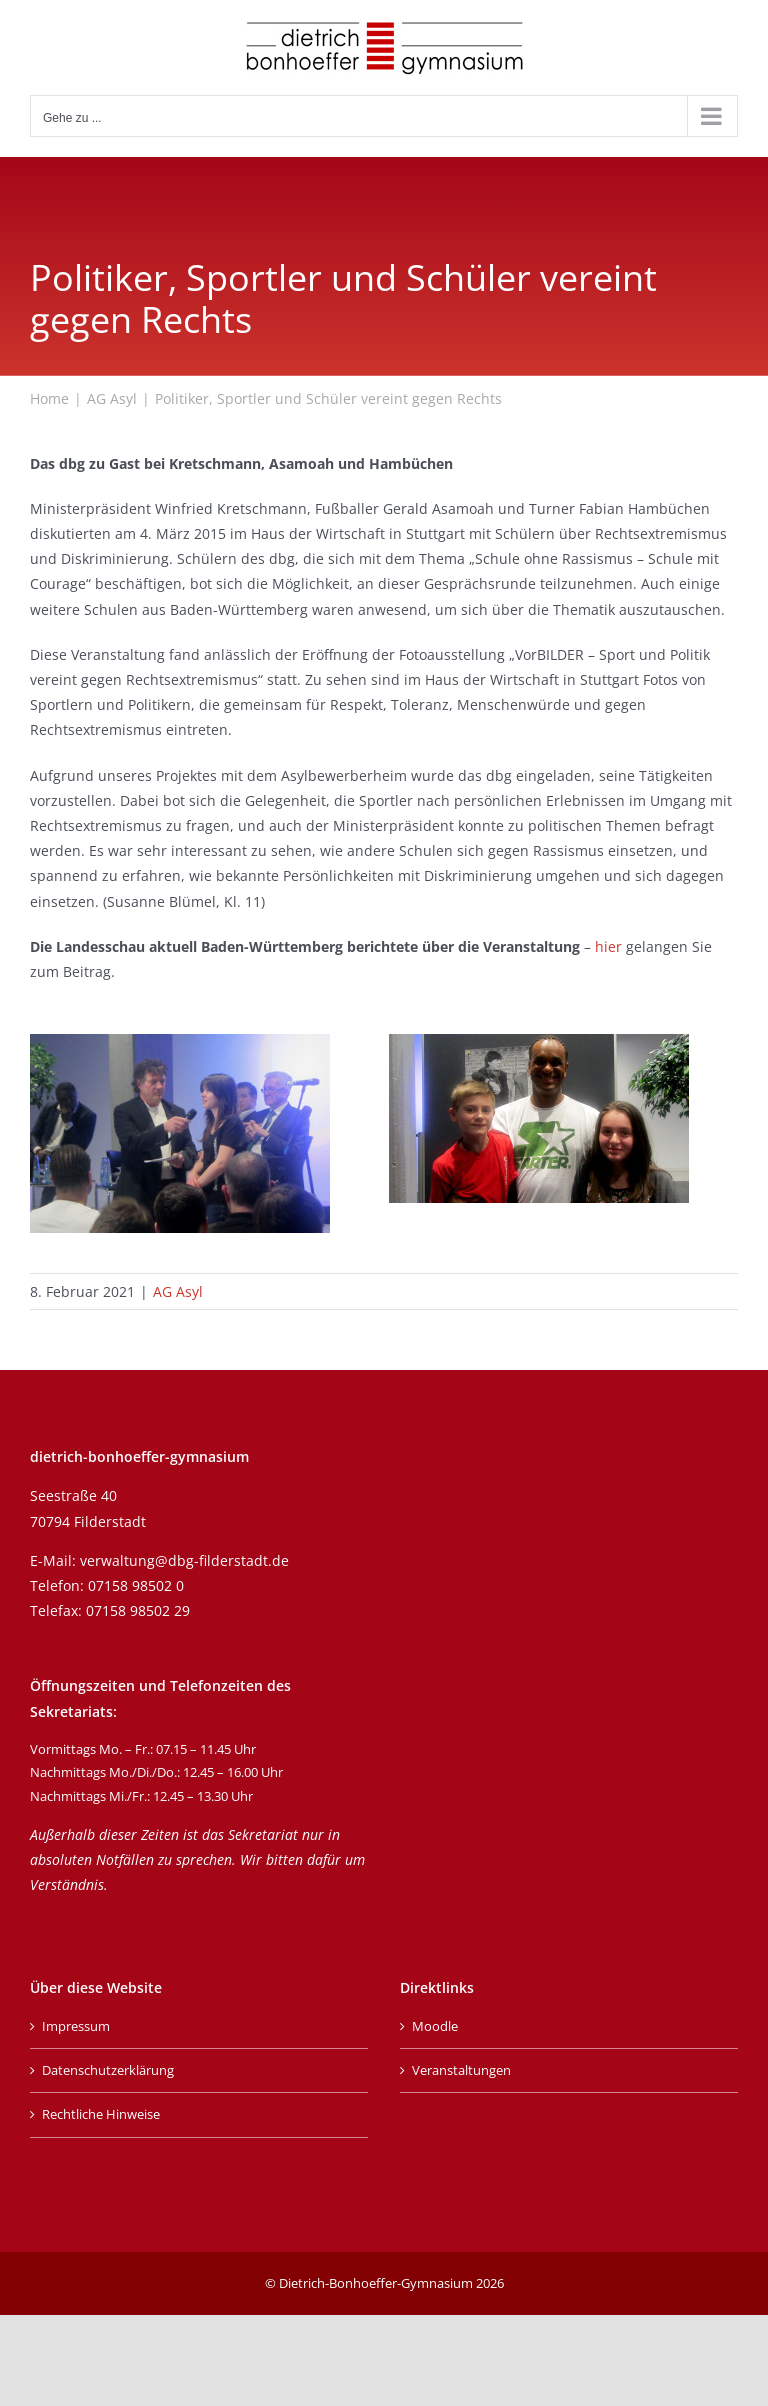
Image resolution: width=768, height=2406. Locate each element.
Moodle (435, 2026)
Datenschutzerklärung (108, 2070)
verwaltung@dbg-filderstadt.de (184, 1560)
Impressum (76, 2026)
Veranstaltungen (461, 2070)
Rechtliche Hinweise (101, 2114)
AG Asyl (178, 1291)
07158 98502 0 (136, 1585)
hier (608, 946)
